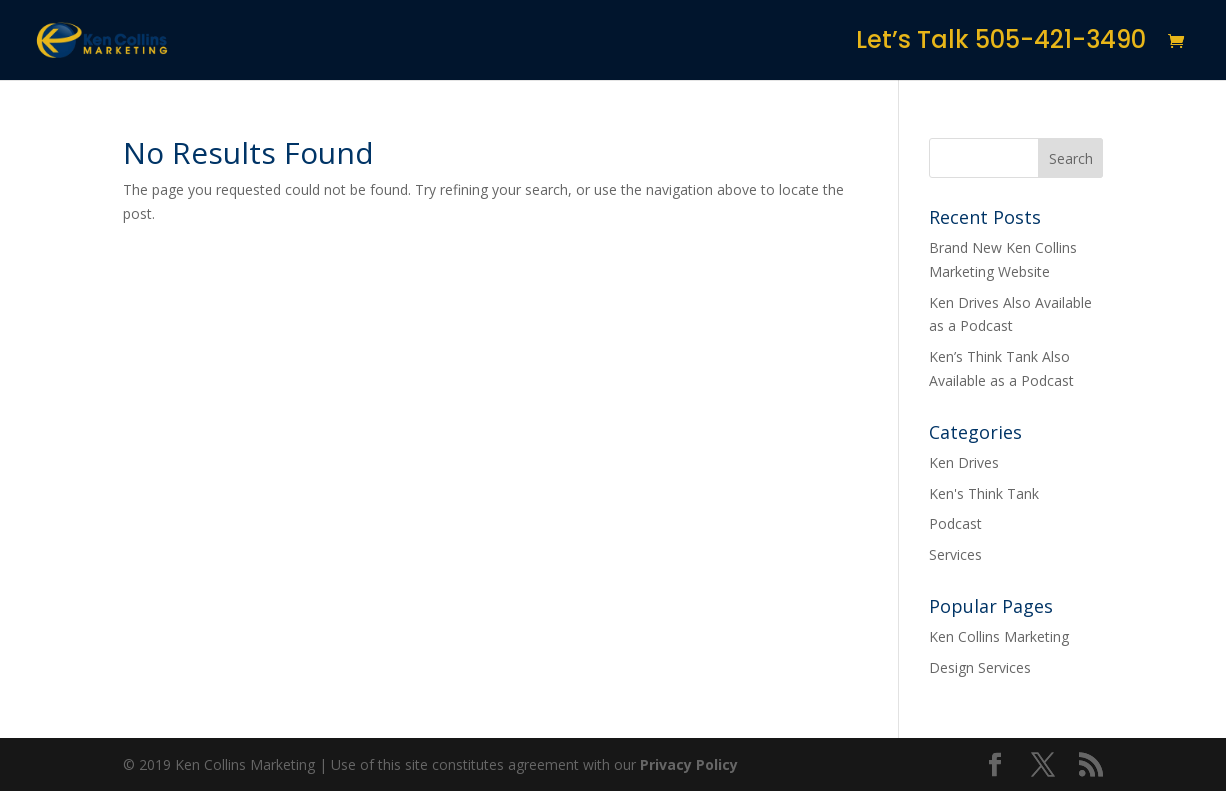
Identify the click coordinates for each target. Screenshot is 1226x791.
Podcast (955, 523)
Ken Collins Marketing (999, 636)
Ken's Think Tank (984, 493)
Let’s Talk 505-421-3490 (1001, 44)
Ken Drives (964, 462)
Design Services (980, 667)
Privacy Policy (689, 764)
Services (955, 554)
